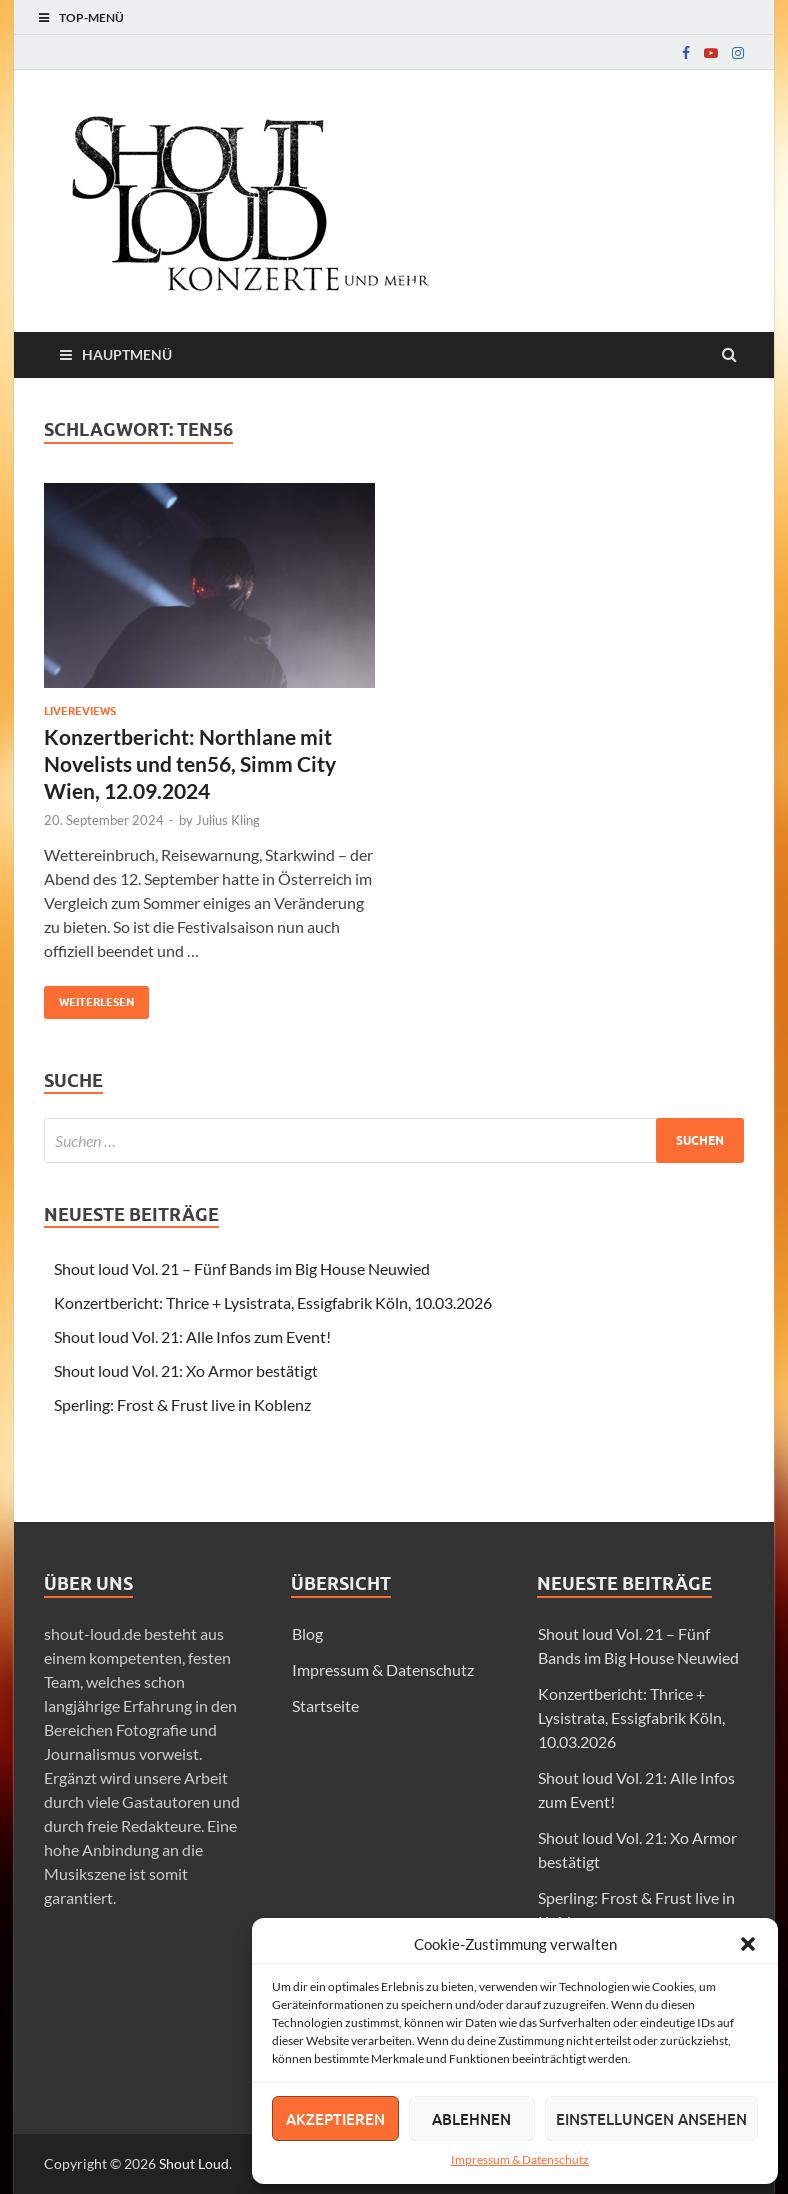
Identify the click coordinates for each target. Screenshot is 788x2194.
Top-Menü (91, 17)
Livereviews (80, 711)
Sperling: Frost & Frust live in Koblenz (182, 1404)
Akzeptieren (335, 2119)
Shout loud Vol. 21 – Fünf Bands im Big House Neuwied (242, 1268)
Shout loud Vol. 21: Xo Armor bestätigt (186, 1370)
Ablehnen (471, 2119)
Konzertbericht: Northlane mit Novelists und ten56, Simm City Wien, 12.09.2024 (190, 764)
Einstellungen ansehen (651, 2119)
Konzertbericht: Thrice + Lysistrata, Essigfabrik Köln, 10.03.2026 (273, 1302)
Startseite (325, 1705)
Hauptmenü (127, 354)
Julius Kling (228, 820)
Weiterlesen (89, 997)
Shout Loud (194, 2163)
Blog (307, 1633)
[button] (748, 1944)
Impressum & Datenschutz (520, 2159)
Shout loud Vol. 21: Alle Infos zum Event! (192, 1336)
